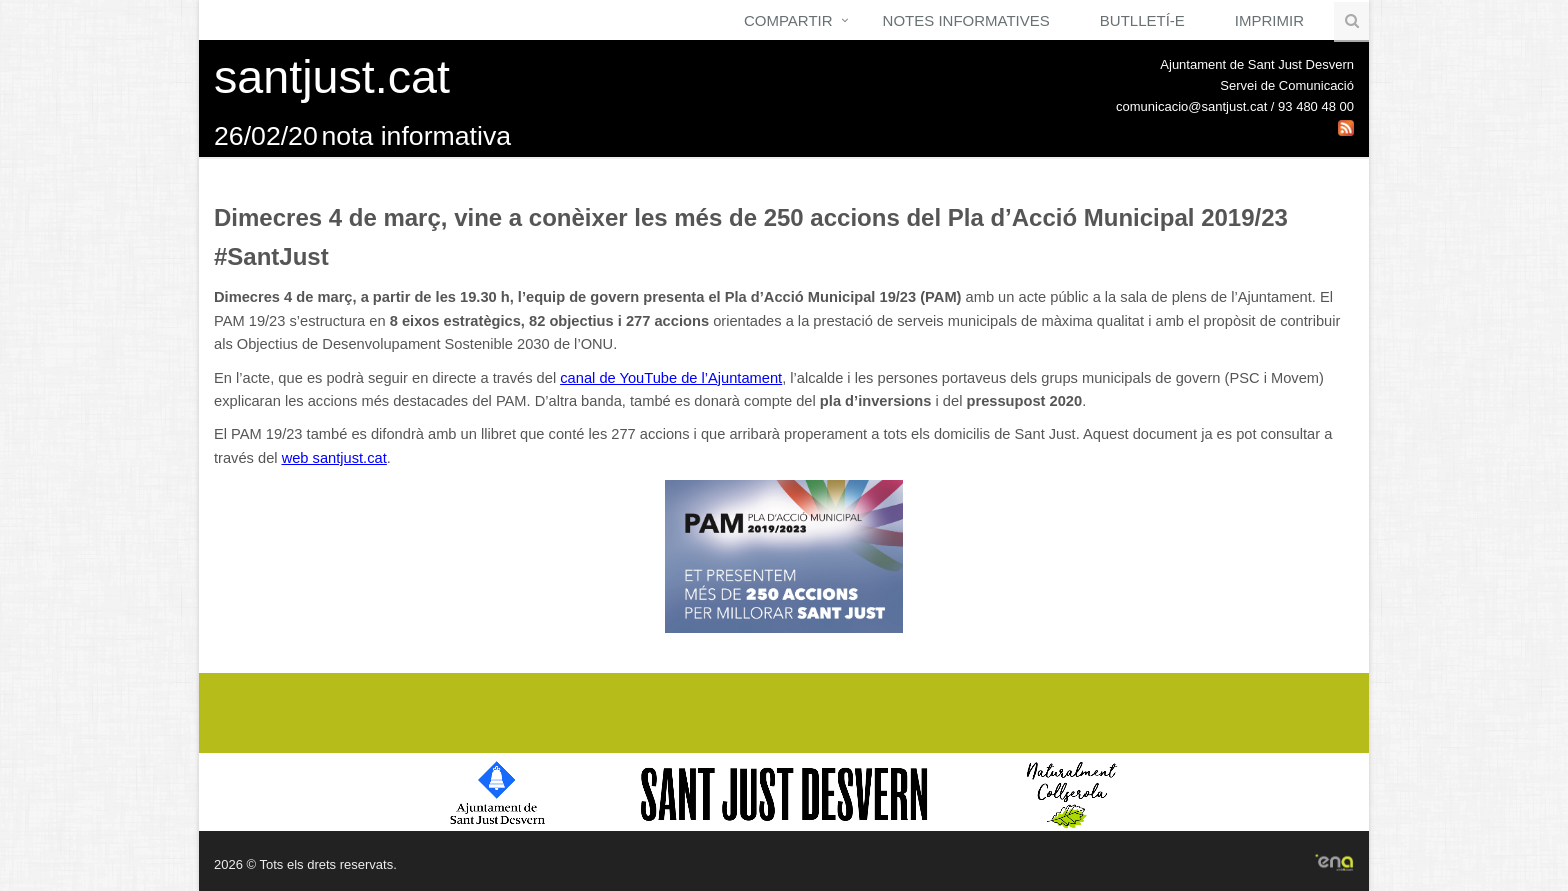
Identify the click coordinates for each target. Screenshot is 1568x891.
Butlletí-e (1142, 20)
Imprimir (1269, 20)
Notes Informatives (966, 20)
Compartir (788, 20)
